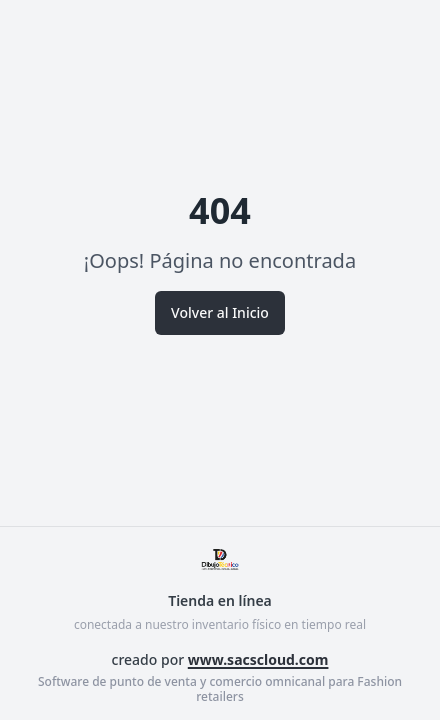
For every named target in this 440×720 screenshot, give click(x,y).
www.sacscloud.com (258, 659)
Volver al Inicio (220, 312)
